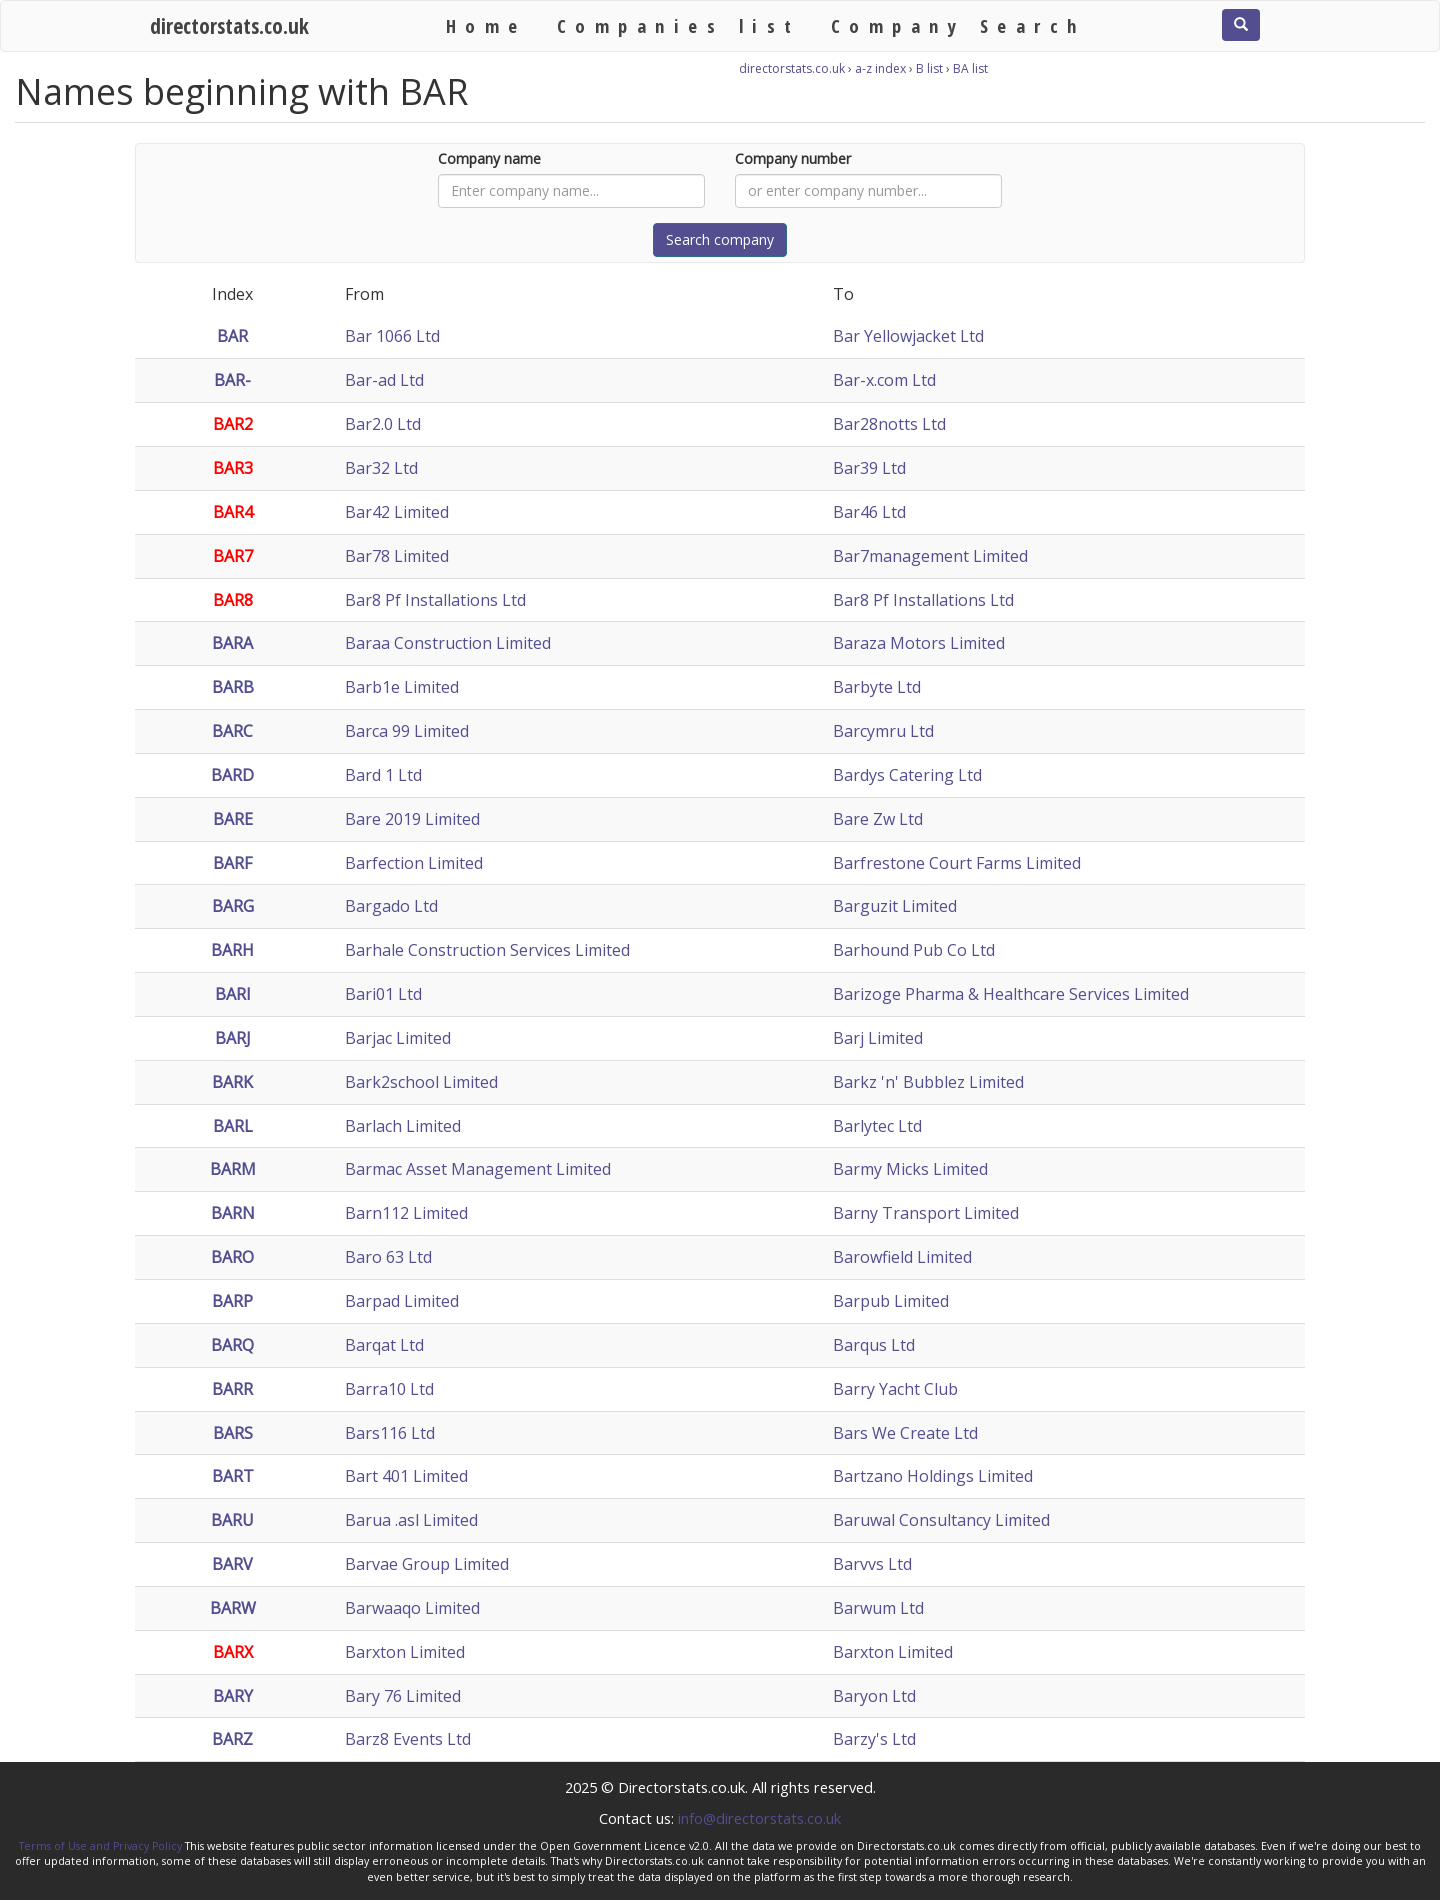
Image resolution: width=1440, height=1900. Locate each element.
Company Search (958, 25)
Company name (489, 158)
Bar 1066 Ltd (392, 336)
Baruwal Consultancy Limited (941, 1520)
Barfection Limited (414, 863)
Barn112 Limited (406, 1213)
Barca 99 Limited (407, 731)
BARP (232, 1301)
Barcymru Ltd (883, 731)
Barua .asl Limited (411, 1520)
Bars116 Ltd (390, 1433)
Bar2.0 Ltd (383, 424)
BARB (233, 687)
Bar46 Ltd (869, 512)
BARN (233, 1213)
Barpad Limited (402, 1301)
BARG (233, 906)
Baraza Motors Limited (919, 643)
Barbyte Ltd (877, 687)
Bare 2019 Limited (412, 819)
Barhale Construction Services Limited (487, 950)
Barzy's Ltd (874, 1739)
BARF (232, 863)
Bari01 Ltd (383, 994)
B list (929, 68)
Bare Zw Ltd (878, 819)
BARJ (233, 1038)
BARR (232, 1389)
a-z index (880, 68)
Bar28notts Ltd (889, 424)
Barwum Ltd (878, 1608)
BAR (232, 336)
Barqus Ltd (874, 1345)
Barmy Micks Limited (910, 1169)
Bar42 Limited (397, 512)
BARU (232, 1520)
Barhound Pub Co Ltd (914, 950)
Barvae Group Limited (427, 1564)
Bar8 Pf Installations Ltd (435, 600)
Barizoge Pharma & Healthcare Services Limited (1011, 994)
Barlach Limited (403, 1126)
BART (233, 1476)
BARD (232, 775)
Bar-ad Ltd (384, 380)
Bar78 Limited (397, 556)
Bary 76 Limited (403, 1696)
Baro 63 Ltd (388, 1257)
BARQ (232, 1345)
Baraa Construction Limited (448, 643)
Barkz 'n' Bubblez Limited (928, 1082)
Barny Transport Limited (926, 1213)
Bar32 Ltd (381, 468)
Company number (793, 158)
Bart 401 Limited (406, 1476)
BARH (232, 950)
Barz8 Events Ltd (408, 1739)
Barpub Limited (891, 1301)
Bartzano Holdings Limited (933, 1476)
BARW (233, 1608)
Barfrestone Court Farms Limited (957, 863)
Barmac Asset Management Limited (478, 1169)
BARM (233, 1169)
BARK (232, 1082)
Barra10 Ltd (389, 1389)
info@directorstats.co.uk (759, 1818)
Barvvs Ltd (872, 1564)
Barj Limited (878, 1038)
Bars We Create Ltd (905, 1433)
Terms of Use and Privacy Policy (100, 1846)
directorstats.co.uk (229, 25)
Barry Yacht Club (895, 1389)
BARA (232, 643)
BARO (232, 1257)
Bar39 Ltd (869, 468)
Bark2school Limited (421, 1082)
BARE (233, 819)
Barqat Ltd (384, 1345)
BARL (233, 1126)
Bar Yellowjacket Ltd (908, 336)
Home (486, 25)
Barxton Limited (405, 1652)
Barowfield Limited (902, 1257)
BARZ (232, 1739)
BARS (233, 1433)
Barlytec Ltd (877, 1126)
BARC (232, 731)
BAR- (232, 380)
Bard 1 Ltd (383, 775)
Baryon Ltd (874, 1696)
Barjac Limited (398, 1038)
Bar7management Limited (930, 556)
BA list (970, 68)
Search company (720, 239)
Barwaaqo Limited (412, 1608)
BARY (233, 1696)
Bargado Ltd (391, 906)
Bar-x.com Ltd (884, 380)
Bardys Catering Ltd (907, 775)
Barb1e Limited (402, 687)
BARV (232, 1564)
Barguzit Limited (895, 906)
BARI (233, 994)
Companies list (679, 25)
